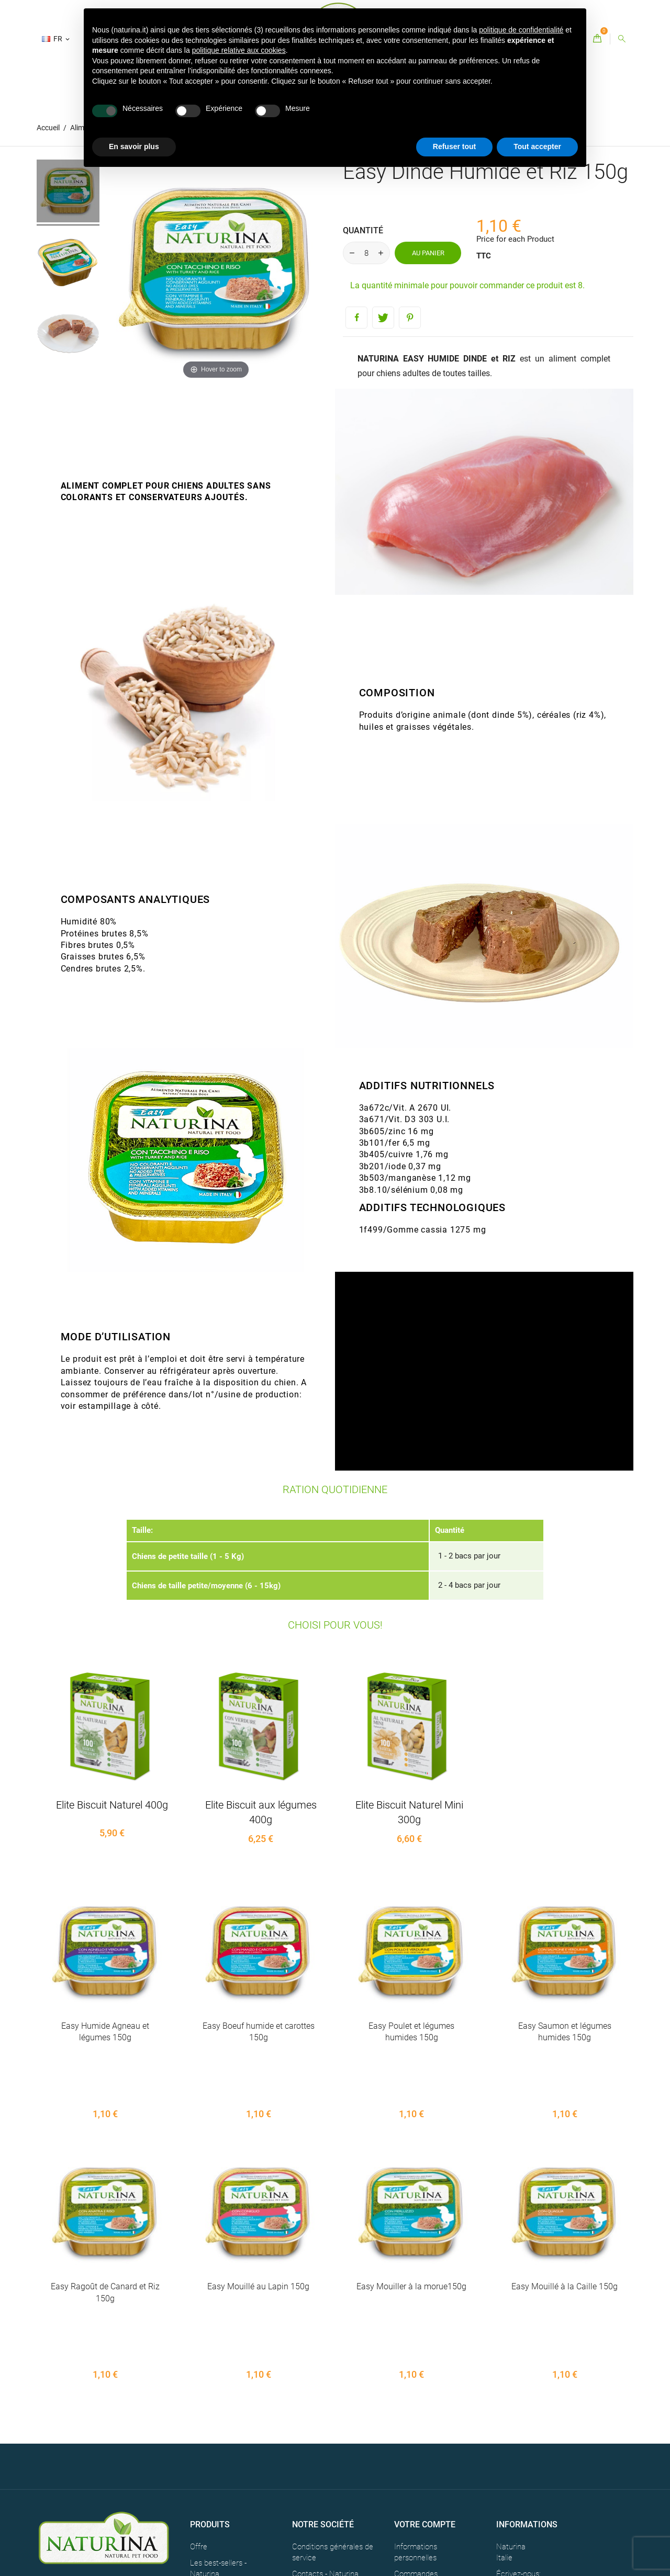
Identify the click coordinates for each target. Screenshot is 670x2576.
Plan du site (311, 2478)
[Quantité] (366, 253)
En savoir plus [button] (134, 146)
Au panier (428, 253)
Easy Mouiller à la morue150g (411, 2230)
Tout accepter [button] (537, 146)
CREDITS (116, 2502)
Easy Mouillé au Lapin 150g (258, 2230)
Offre (198, 2434)
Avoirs (404, 2478)
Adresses (409, 2494)
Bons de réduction (424, 2510)
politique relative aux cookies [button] (239, 50)
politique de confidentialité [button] (521, 30)
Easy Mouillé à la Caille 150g (564, 2230)
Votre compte (424, 2412)
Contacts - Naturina (325, 2462)
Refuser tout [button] (454, 146)
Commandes (416, 2462)
